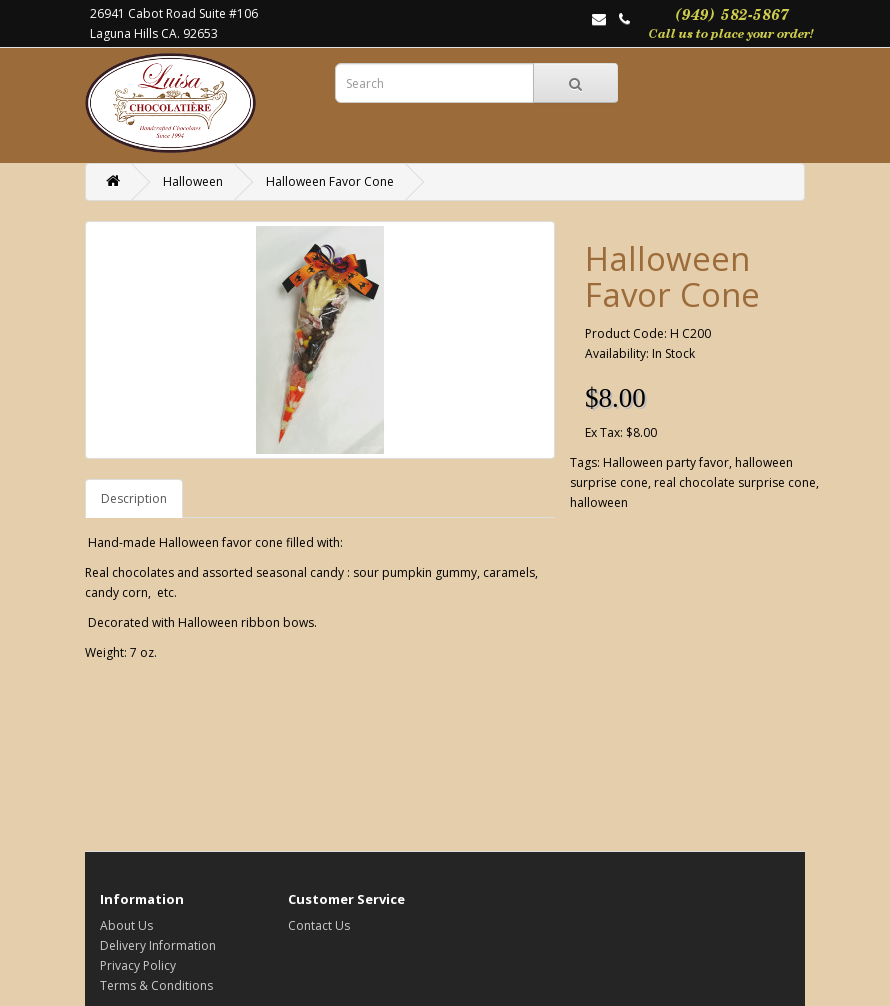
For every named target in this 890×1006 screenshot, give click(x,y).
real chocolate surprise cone (735, 482)
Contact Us (319, 925)
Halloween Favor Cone (330, 181)
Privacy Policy (138, 965)
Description (134, 498)
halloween (599, 502)
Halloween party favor (666, 462)
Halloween (193, 181)
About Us (126, 925)
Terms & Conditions (156, 985)
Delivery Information (158, 945)
